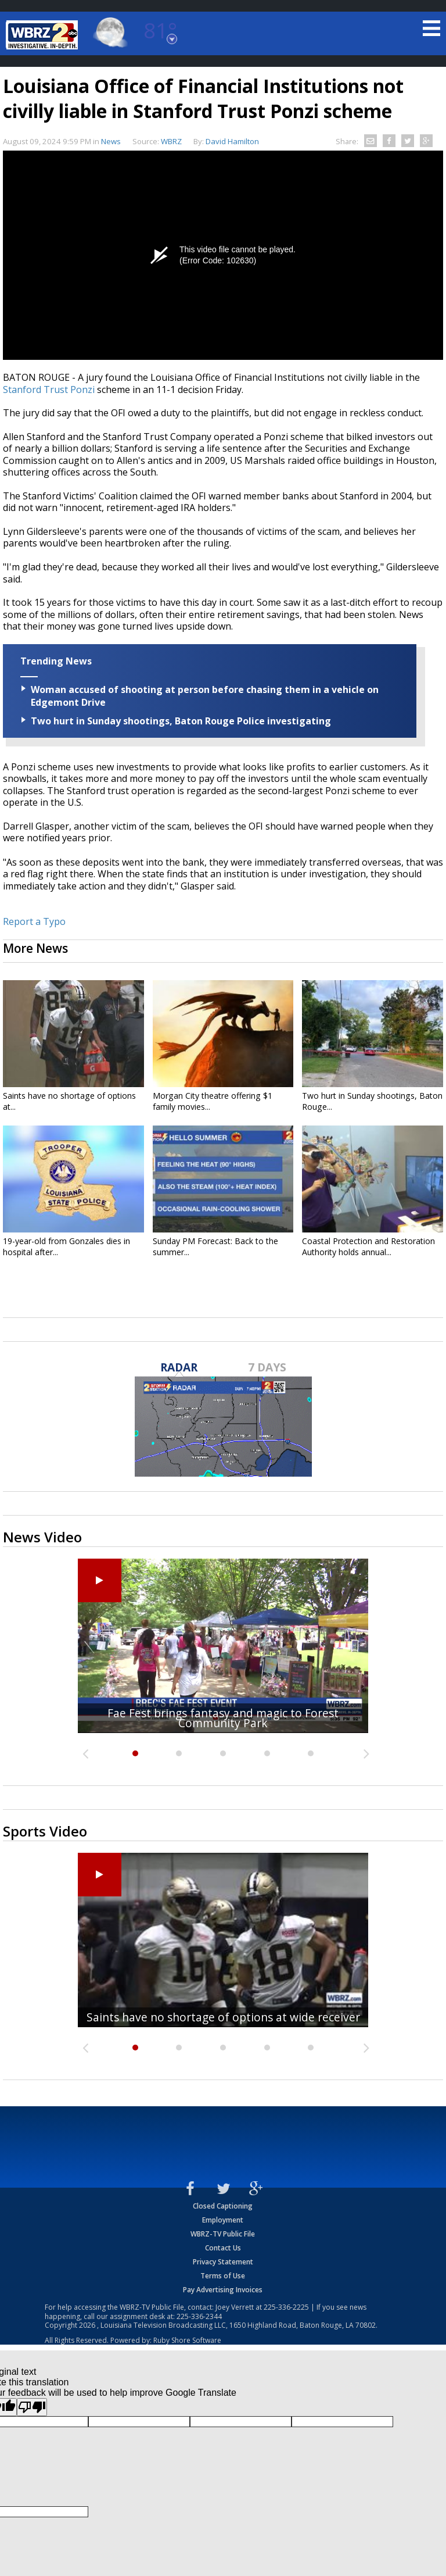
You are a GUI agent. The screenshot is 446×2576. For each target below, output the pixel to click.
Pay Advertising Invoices (222, 2290)
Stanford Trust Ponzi (49, 389)
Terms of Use (222, 2276)
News (111, 141)
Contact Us (223, 2248)
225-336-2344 (199, 2316)
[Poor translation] (32, 2407)
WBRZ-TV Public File (222, 2234)
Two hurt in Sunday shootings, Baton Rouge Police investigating (181, 720)
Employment (222, 2220)
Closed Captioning (223, 2206)
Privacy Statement (223, 2262)
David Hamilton (232, 141)
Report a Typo (34, 921)
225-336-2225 (286, 2307)
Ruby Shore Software (187, 2340)
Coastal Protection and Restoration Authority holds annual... (368, 1246)
